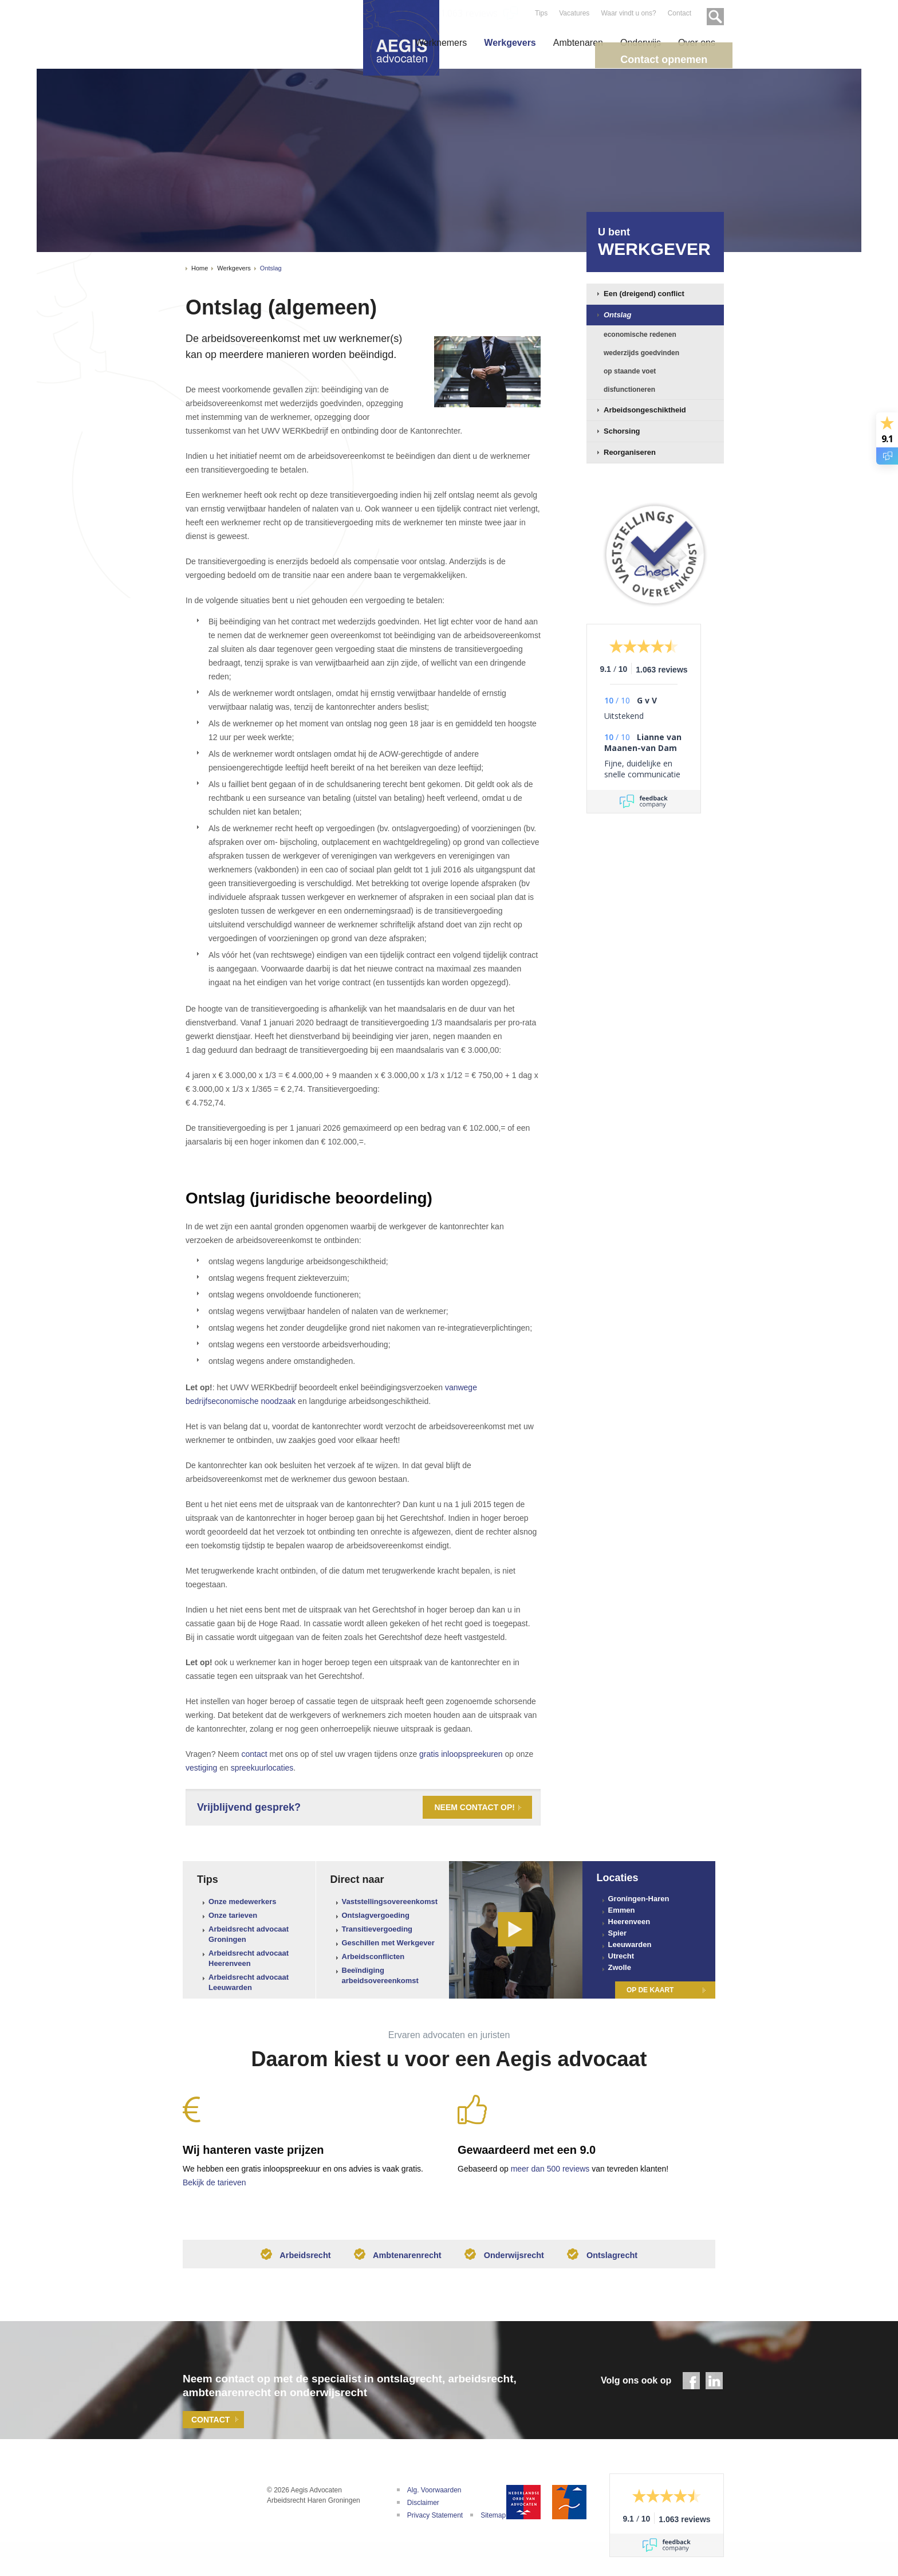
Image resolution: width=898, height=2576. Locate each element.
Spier (617, 1933)
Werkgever (661, 240)
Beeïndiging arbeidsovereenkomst (380, 1975)
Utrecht (621, 1956)
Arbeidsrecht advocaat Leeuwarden (248, 1982)
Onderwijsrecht (507, 2259)
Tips (540, 13)
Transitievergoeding (377, 1929)
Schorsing (622, 431)
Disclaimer (423, 2508)
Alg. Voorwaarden (434, 2495)
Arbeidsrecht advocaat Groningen (248, 1934)
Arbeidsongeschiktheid (645, 410)
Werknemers (441, 43)
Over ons (696, 43)
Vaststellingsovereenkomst (390, 1901)
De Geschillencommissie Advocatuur (569, 2507)
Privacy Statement (435, 2520)
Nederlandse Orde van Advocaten (523, 2507)
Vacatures (573, 13)
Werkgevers (509, 43)
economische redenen (640, 335)
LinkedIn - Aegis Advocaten (714, 2385)
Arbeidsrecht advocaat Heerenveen (248, 1958)
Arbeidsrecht (286, 2259)
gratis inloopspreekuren (461, 1754)
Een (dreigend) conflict (644, 293)
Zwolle (619, 1967)
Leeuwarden (630, 1944)
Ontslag (271, 268)
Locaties (618, 1877)
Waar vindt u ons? (627, 13)
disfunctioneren (629, 390)
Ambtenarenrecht (394, 2259)
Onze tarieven (232, 1915)
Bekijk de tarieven (214, 2182)
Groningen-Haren (638, 1898)
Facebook (691, 2385)
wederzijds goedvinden (641, 353)
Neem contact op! (474, 1807)
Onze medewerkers (242, 1901)
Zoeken (711, 12)
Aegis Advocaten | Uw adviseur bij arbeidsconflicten (208, 2513)
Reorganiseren (630, 452)
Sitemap (493, 2520)
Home (199, 268)
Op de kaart (650, 1990)
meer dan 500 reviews (550, 2168)
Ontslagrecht (612, 2259)
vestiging (201, 1767)
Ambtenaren (578, 43)
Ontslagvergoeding (375, 1915)
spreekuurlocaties (262, 1767)
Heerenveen (629, 1921)
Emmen (621, 1910)
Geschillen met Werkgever (388, 1942)
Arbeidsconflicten (373, 1956)
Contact (678, 13)
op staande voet (630, 371)
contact (254, 1754)
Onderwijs (640, 43)
